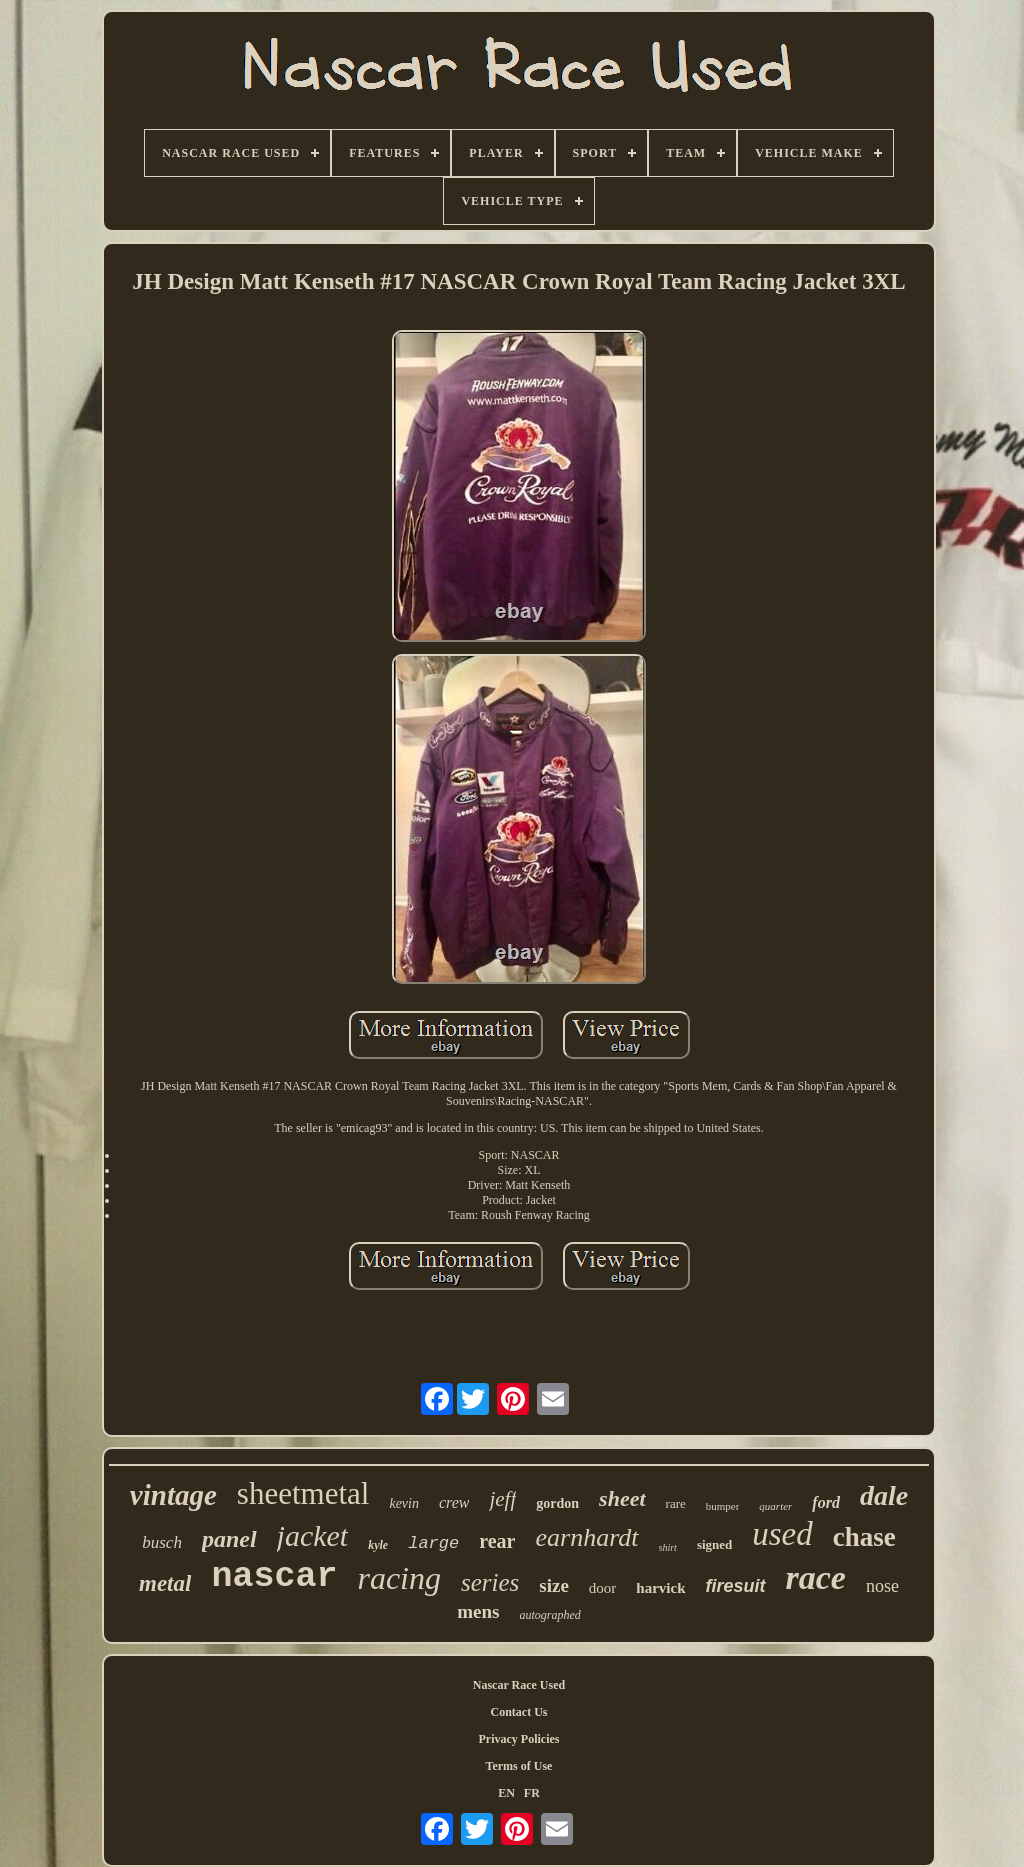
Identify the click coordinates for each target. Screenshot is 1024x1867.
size (554, 1585)
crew (454, 1502)
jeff (502, 1499)
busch (162, 1542)
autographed (549, 1615)
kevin (404, 1503)
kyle (378, 1545)
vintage (173, 1495)
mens (478, 1611)
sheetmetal (303, 1493)
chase (864, 1537)
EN (506, 1793)
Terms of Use (519, 1766)
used (782, 1534)
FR (532, 1793)
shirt (668, 1547)
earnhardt (586, 1537)
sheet (622, 1498)
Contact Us (519, 1712)
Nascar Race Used (519, 1685)
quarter (775, 1506)
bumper (723, 1506)
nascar (274, 1577)
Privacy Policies (519, 1739)
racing (399, 1578)
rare (676, 1503)
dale (884, 1495)
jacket (313, 1535)
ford (826, 1502)
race (816, 1577)
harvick (660, 1588)
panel (229, 1539)
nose (882, 1586)
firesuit (736, 1586)
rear (497, 1541)
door (603, 1588)
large (433, 1543)
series (490, 1582)
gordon (557, 1503)
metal (165, 1583)
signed (714, 1544)
